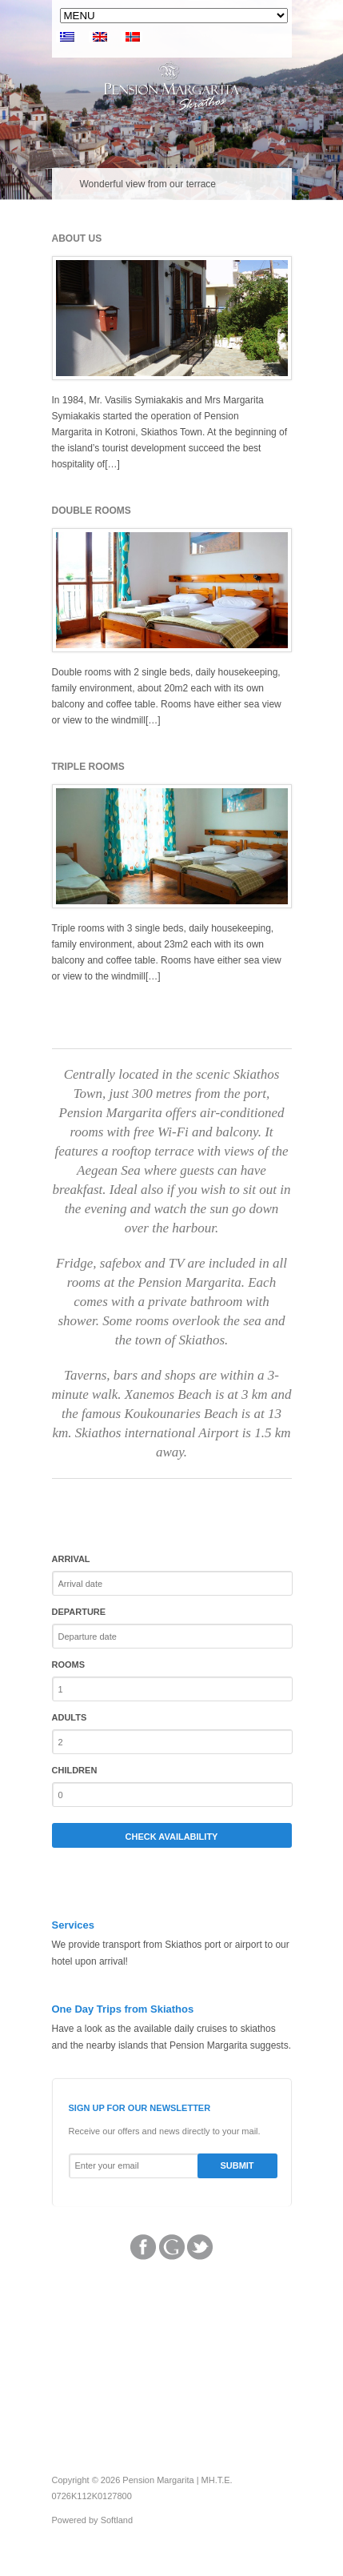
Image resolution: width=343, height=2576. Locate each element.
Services (73, 1925)
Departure (79, 1612)
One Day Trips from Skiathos (123, 2009)
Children (75, 1770)
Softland (117, 2520)
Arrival (71, 1559)
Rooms (69, 1664)
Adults (69, 1717)
